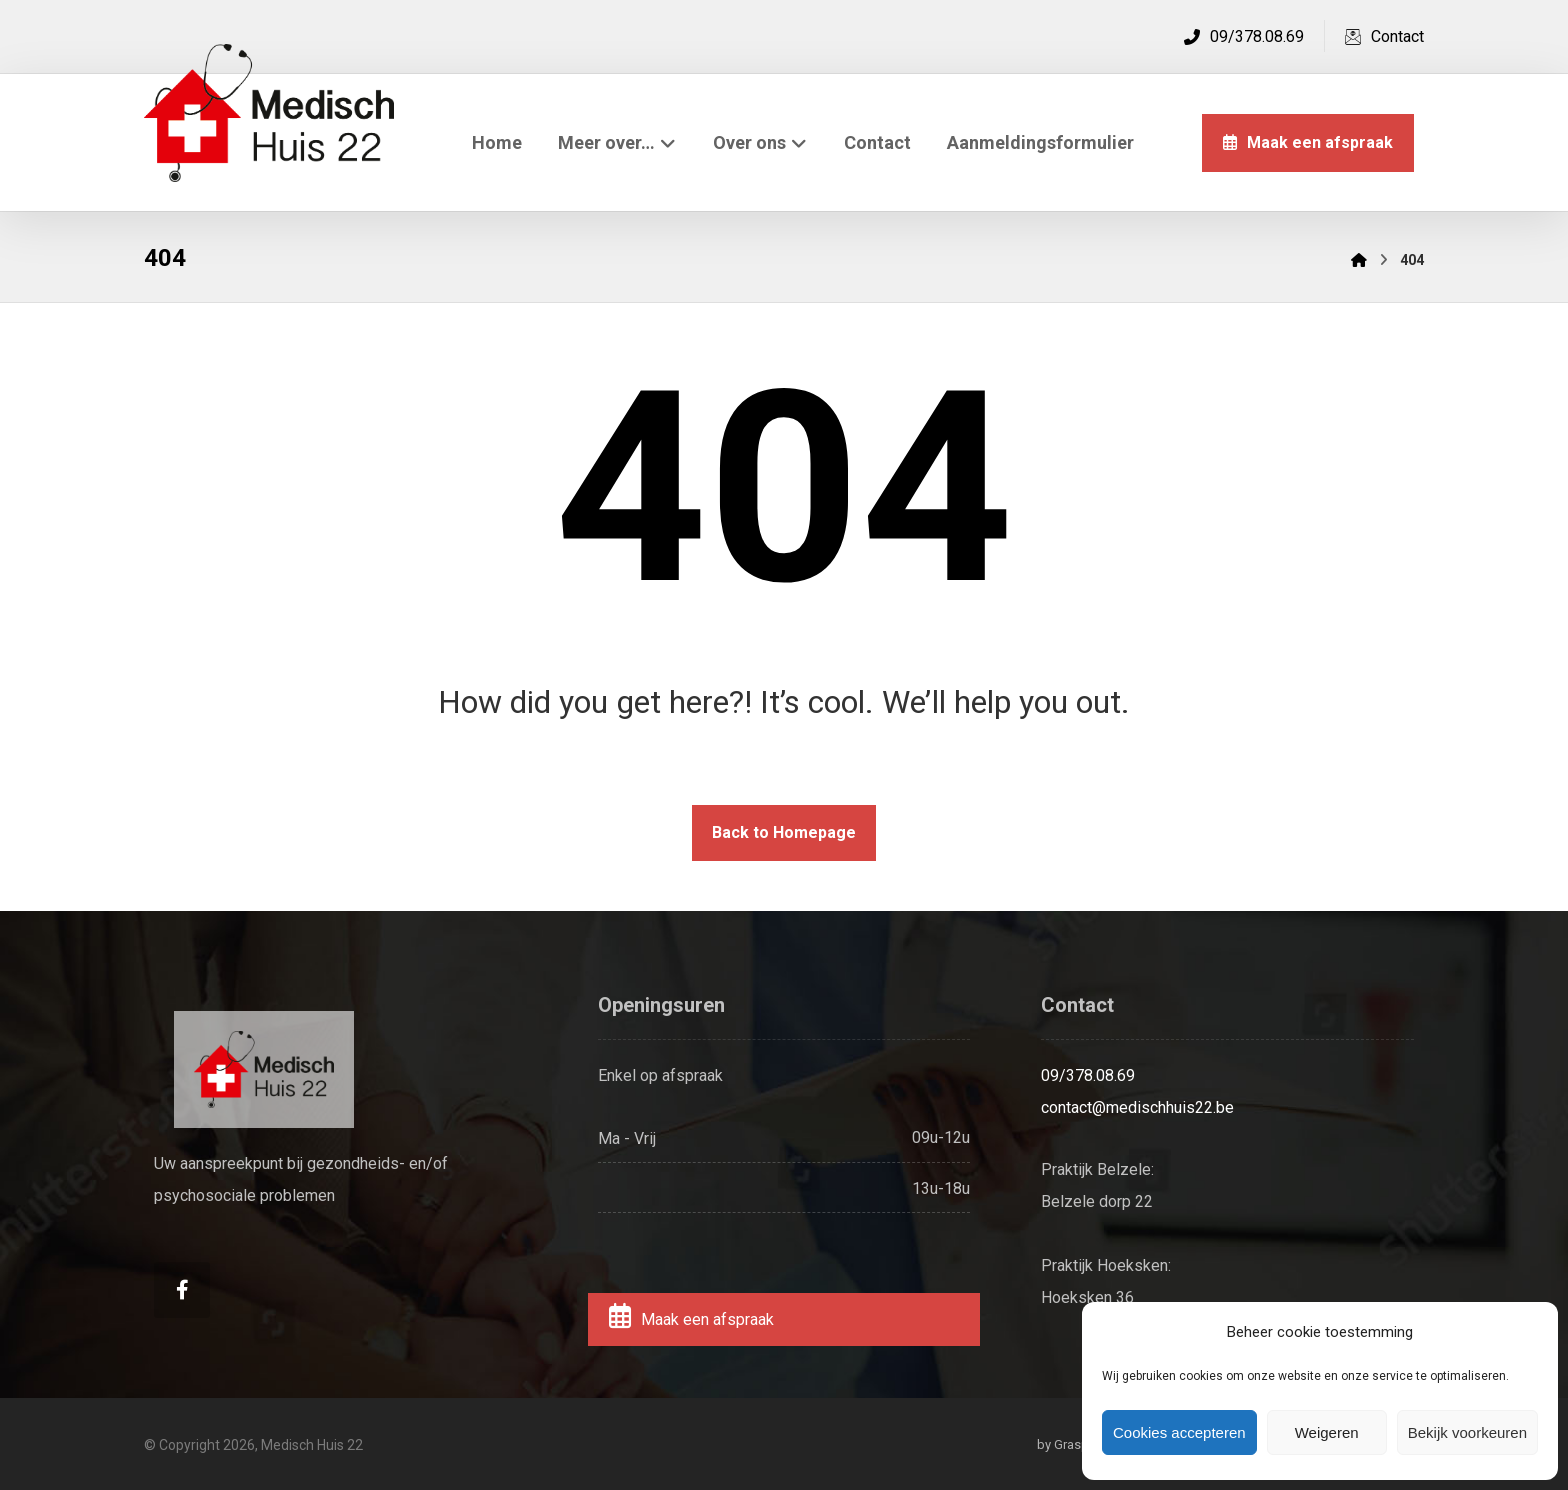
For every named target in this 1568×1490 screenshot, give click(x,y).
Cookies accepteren (1179, 1432)
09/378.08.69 (1088, 1075)
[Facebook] (182, 1290)
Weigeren (1327, 1432)
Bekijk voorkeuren (1467, 1432)
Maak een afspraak (691, 1319)
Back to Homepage (784, 832)
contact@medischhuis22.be (1137, 1107)
